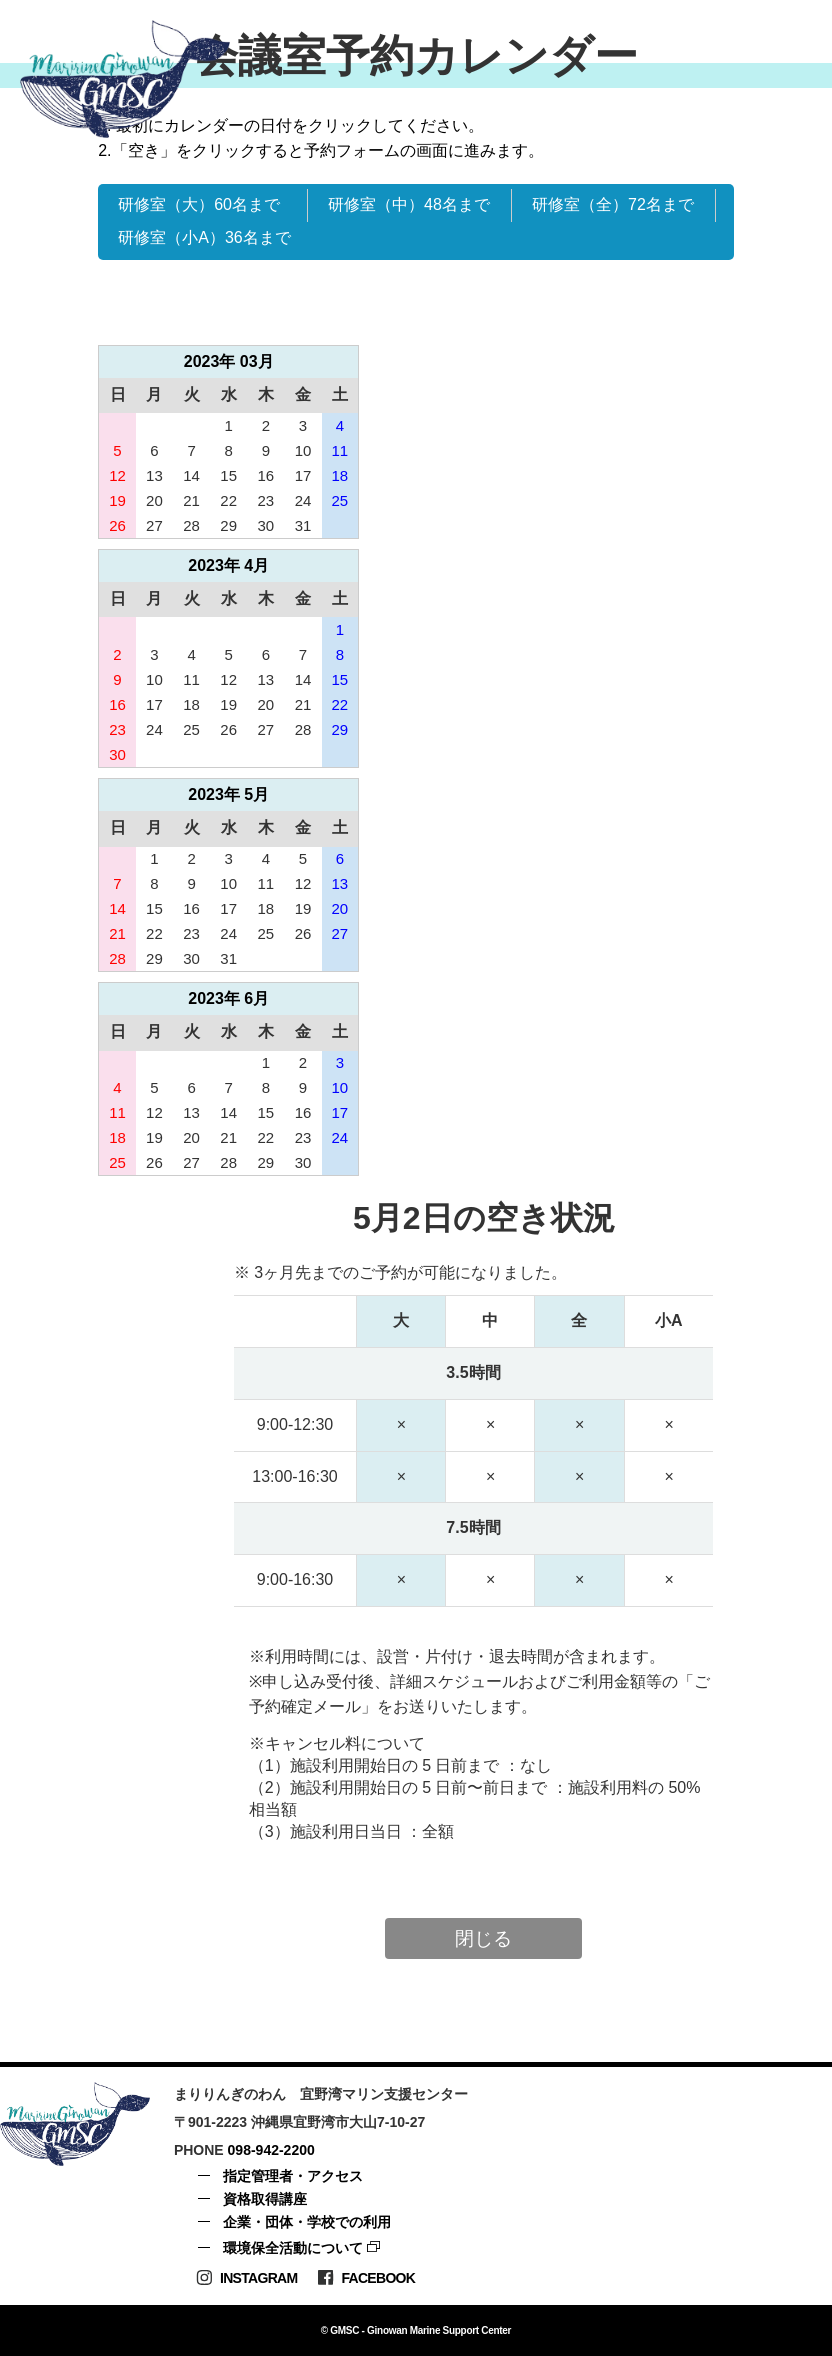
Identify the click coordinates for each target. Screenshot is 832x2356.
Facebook (366, 2277)
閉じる (483, 1938)
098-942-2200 (271, 2150)
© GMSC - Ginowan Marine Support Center (416, 2330)
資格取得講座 (265, 2199)
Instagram (246, 2277)
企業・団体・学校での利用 (307, 2222)
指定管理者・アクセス (293, 2176)
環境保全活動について (293, 2248)
